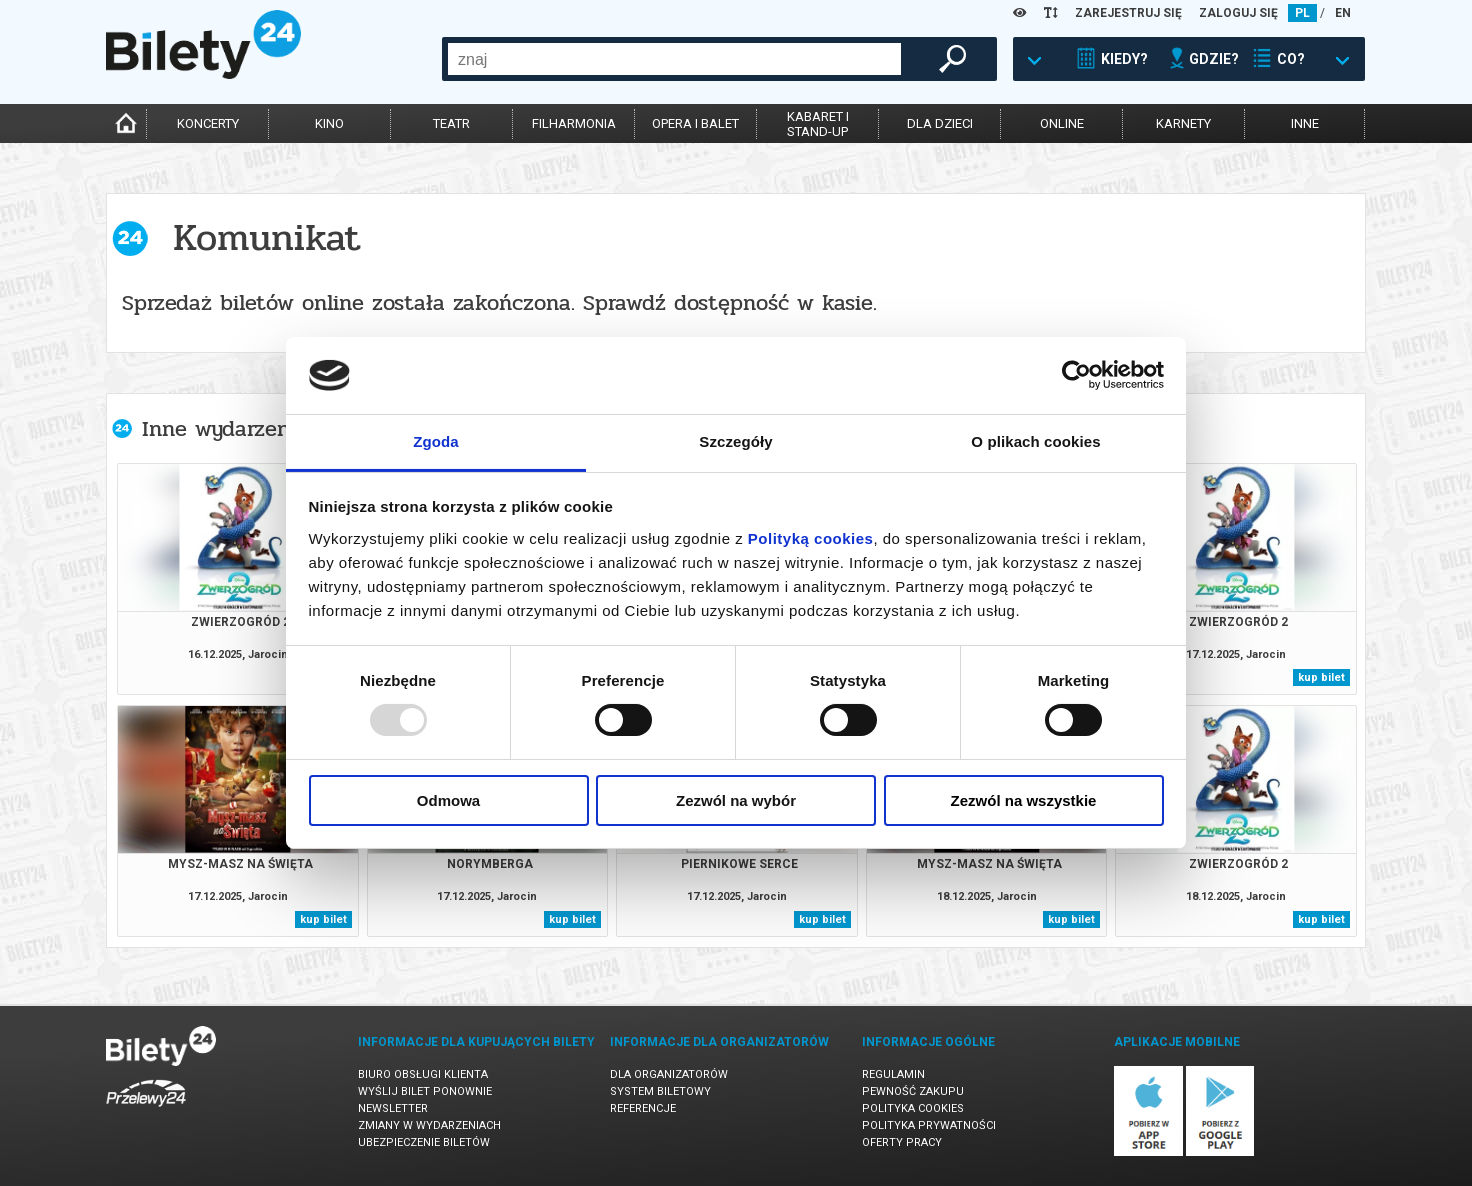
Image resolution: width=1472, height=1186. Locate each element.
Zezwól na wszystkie (1024, 800)
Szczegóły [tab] (735, 441)
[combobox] (674, 59)
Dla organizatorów (669, 1074)
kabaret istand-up (818, 124)
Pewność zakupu (913, 1091)
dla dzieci (940, 123)
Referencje (643, 1108)
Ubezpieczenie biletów (424, 1142)
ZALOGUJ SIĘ (1238, 13)
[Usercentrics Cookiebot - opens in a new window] (1076, 375)
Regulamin (893, 1074)
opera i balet (695, 123)
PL (1302, 13)
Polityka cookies (913, 1108)
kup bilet (1321, 677)
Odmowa (448, 800)
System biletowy (660, 1091)
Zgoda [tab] (436, 441)
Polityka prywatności (929, 1125)
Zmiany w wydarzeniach (429, 1125)
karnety (1183, 123)
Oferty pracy (902, 1142)
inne (1305, 123)
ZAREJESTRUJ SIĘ (1128, 13)
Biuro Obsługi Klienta (423, 1074)
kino (329, 123)
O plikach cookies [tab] (1035, 441)
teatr (451, 123)
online (1062, 123)
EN (1343, 13)
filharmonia (574, 123)
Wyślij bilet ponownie (425, 1091)
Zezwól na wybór (736, 800)
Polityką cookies (811, 538)
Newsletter (393, 1108)
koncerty (208, 123)
